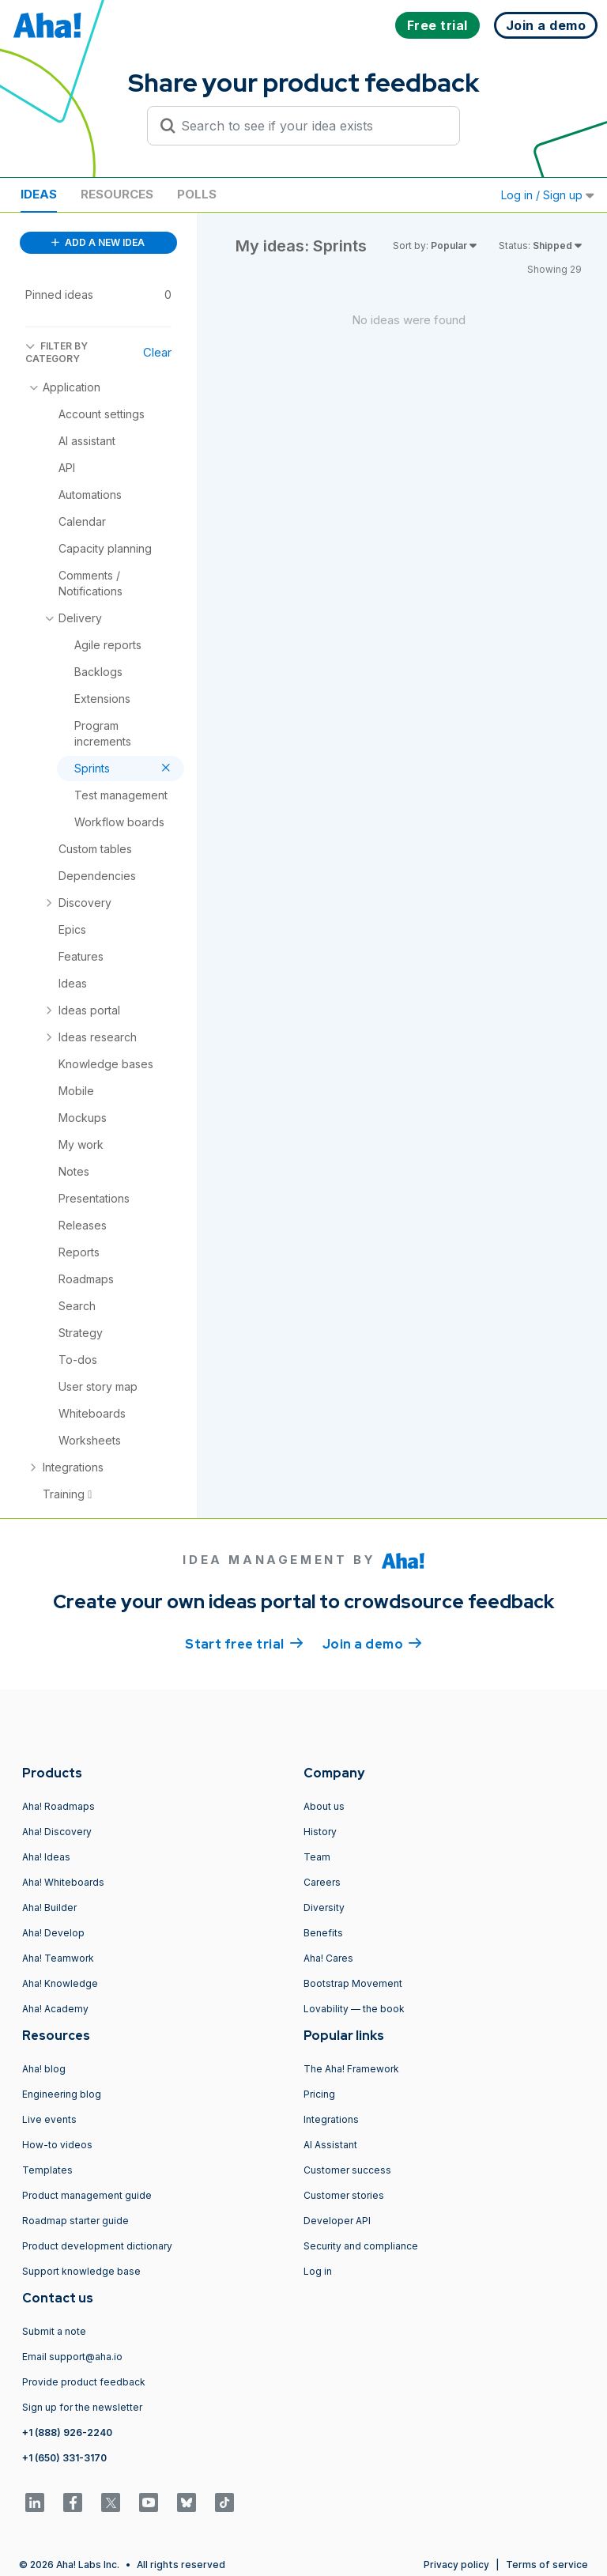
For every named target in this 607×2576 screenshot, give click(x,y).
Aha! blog (44, 2069)
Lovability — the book (354, 2009)
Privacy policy (456, 2564)
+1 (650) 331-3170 (64, 2458)
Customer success (347, 2170)
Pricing (319, 2094)
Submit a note (54, 2331)
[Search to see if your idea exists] (311, 125)
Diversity (324, 1907)
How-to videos (57, 2145)
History (320, 1832)
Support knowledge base (81, 2271)
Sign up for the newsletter (82, 2407)
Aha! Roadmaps (58, 1806)
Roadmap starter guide (75, 2221)
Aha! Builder (49, 1907)
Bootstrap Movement (353, 1983)
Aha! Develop (53, 1933)
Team (317, 1857)
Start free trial (244, 1643)
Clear (157, 352)
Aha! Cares (328, 1958)
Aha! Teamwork (58, 1958)
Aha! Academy (55, 2009)
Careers (322, 1882)
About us (324, 1806)
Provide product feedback (83, 2382)
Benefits (323, 1933)
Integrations (331, 2119)
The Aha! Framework (351, 2069)
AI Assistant (330, 2145)
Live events (49, 2119)
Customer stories (344, 2195)
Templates (47, 2170)
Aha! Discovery (57, 1832)
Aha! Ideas (46, 1857)
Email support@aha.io (72, 2357)
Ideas (39, 194)
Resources (117, 194)
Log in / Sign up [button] (547, 195)
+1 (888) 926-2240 (67, 2432)
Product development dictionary (97, 2246)
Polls (197, 194)
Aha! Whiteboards (63, 1882)
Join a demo (372, 1643)
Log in (318, 2271)
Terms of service (547, 2564)
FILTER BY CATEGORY (56, 352)
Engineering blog (61, 2094)
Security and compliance (361, 2246)
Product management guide (87, 2195)
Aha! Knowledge (60, 1983)
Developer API (337, 2221)
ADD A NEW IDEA (98, 242)
